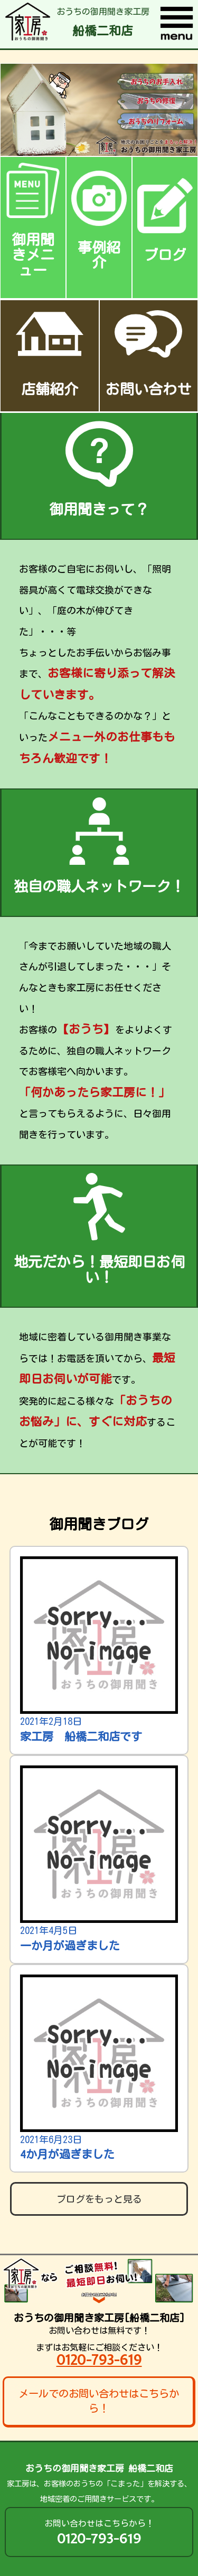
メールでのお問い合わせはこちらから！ (98, 2401)
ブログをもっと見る (99, 2199)
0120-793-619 (99, 2360)
